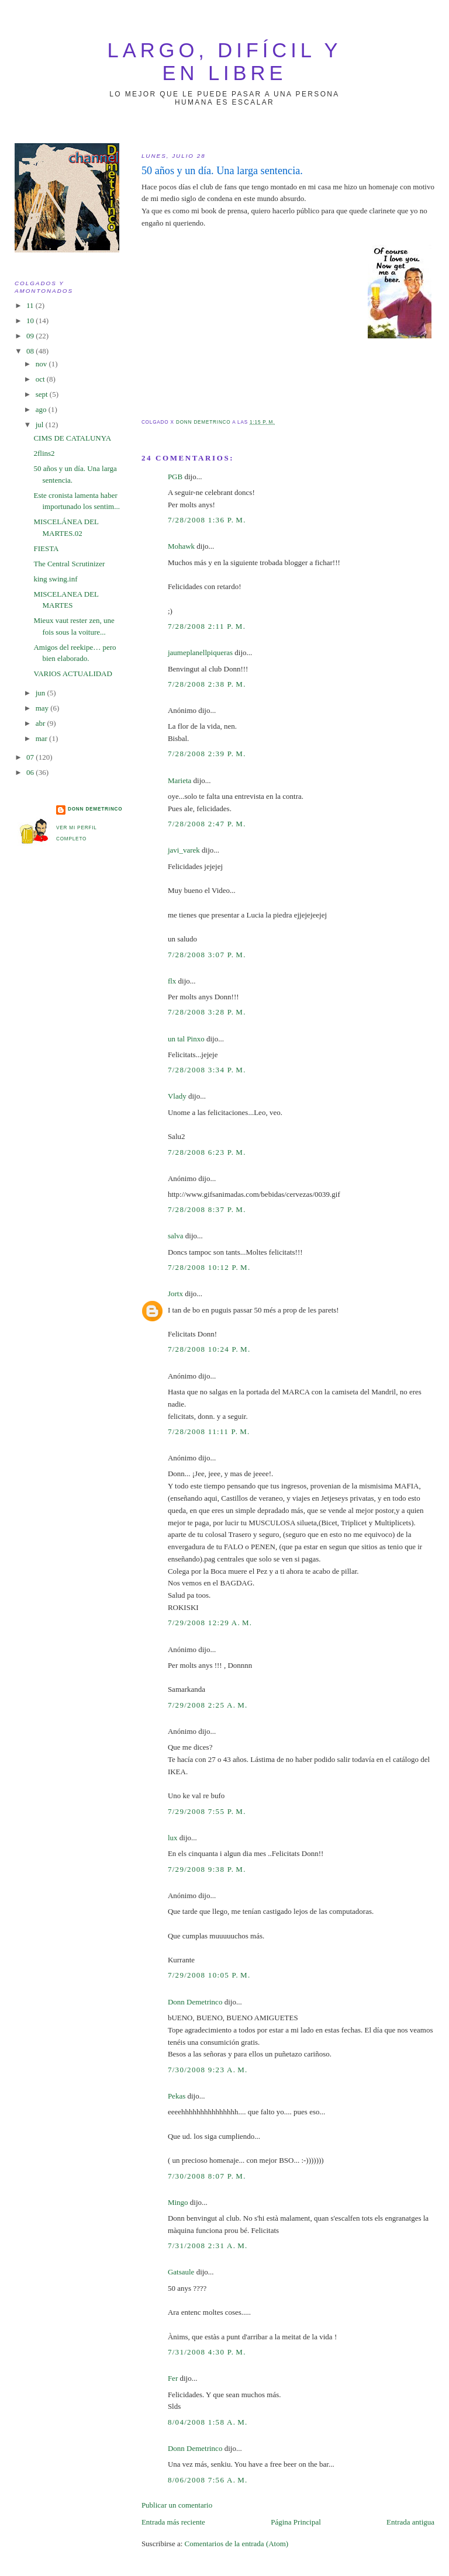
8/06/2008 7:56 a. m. (208, 2479)
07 (31, 757)
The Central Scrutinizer (69, 563)
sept (43, 394)
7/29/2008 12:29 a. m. (210, 1622)
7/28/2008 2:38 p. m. (207, 684)
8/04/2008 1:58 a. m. (208, 2422)
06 (31, 772)
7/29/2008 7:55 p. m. (207, 1811)
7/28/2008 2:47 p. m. (207, 823)
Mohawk (181, 546)
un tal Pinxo (186, 1038)
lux (173, 1837)
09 (31, 335)
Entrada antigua (410, 2522)
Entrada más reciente (173, 2522)
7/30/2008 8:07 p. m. (207, 2176)
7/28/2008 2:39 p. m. (207, 753)
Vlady (177, 1096)
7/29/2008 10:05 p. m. (209, 1975)
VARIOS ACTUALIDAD (72, 673)
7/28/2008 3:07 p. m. (207, 954)
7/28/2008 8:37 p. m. (207, 1209)
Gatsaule (181, 2271)
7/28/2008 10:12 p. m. (209, 1267)
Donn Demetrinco (195, 2001)
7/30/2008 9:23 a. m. (208, 2069)
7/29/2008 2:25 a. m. (208, 1705)
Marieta (179, 780)
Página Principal (296, 2522)
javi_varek (184, 850)
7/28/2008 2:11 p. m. (207, 626)
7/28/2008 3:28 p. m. (207, 1011)
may (43, 708)
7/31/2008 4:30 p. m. (207, 2352)
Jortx (175, 1293)
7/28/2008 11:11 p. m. (209, 1431)
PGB (175, 476)
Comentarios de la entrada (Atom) (237, 2543)
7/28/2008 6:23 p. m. (207, 1152)
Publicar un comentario (176, 2505)
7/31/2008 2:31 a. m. (208, 2245)
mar (42, 738)
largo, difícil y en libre (225, 61)
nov (42, 363)
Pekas (176, 2096)
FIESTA (45, 548)
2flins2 (43, 453)
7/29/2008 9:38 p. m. (207, 1869)
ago (42, 409)
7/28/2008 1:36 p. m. (207, 519)
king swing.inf (55, 578)
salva (176, 1235)
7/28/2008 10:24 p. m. (209, 1349)
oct (41, 379)
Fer (173, 2378)
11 (31, 305)
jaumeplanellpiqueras (200, 652)
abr (41, 723)
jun (41, 692)
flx (172, 981)
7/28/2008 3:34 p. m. (207, 1069)
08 (31, 351)
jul (41, 424)
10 (31, 320)
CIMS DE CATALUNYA (72, 438)
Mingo (178, 2202)
